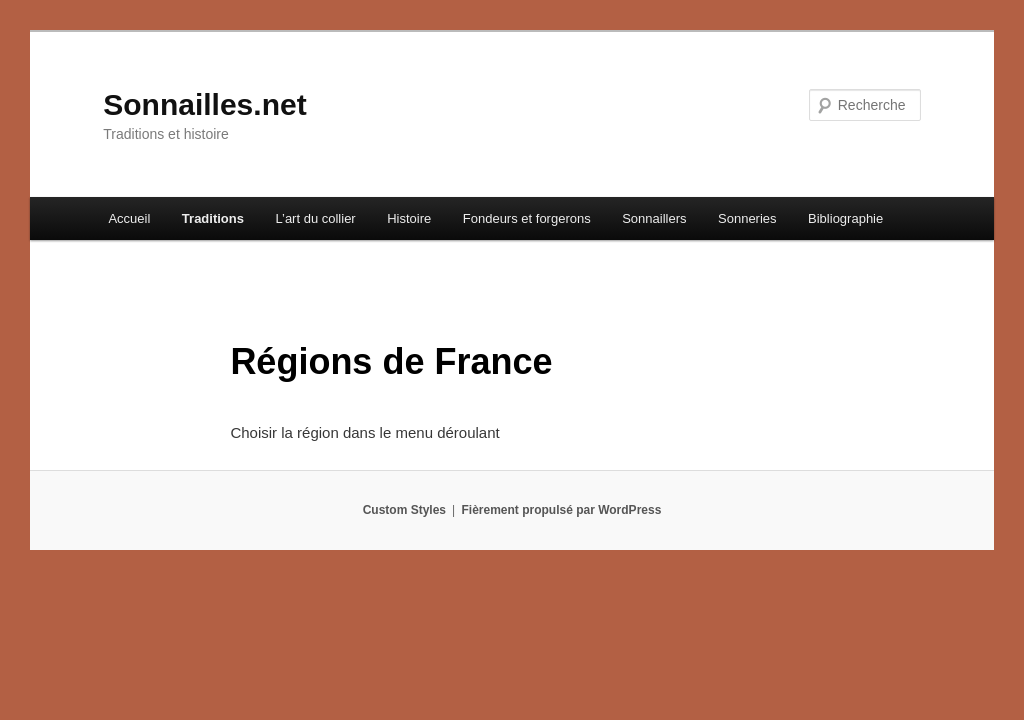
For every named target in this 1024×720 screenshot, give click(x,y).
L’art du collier (315, 218)
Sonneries (747, 218)
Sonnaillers (654, 218)
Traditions (213, 218)
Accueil (129, 218)
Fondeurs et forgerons (527, 218)
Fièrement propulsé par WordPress (561, 510)
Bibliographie (845, 218)
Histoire (409, 218)
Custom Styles (404, 510)
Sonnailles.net (204, 104)
